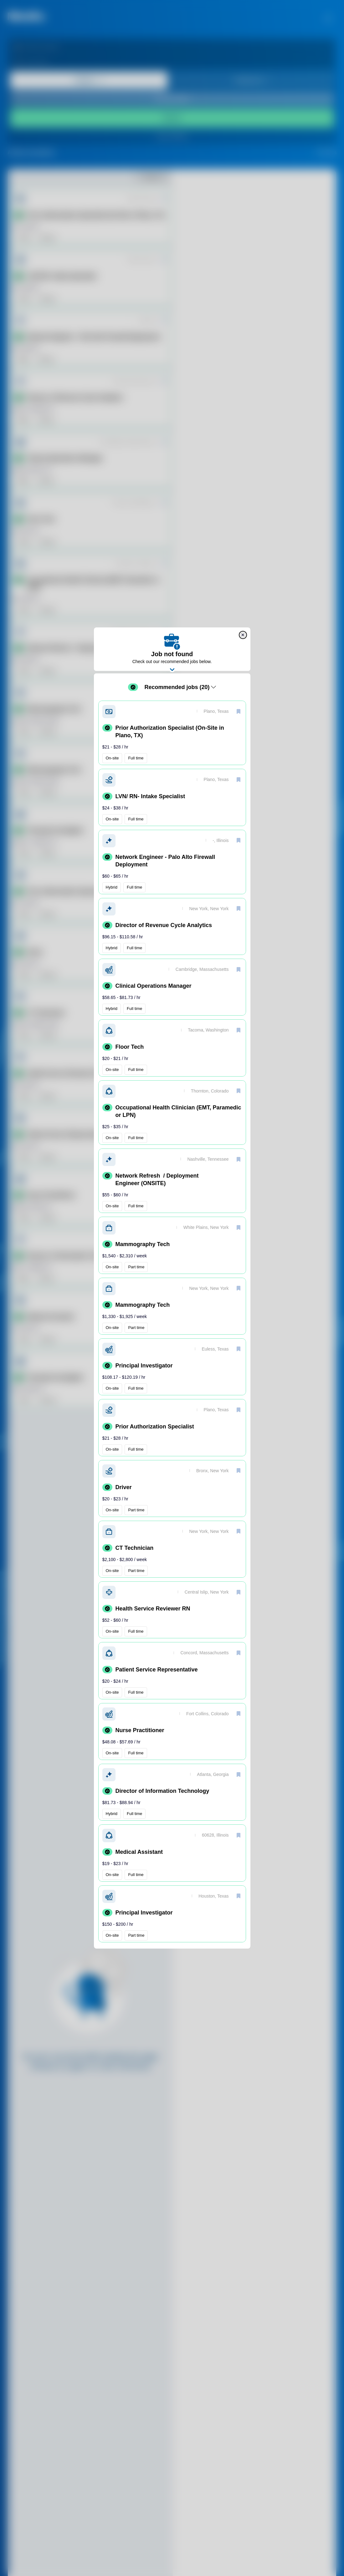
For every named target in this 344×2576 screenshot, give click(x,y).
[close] (243, 635)
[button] (172, 733)
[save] (238, 711)
